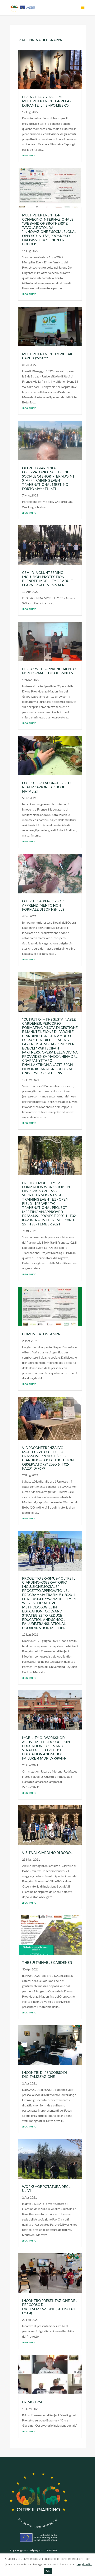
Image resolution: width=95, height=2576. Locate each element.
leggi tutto (29, 155)
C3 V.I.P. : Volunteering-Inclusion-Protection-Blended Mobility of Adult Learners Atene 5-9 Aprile (47, 578)
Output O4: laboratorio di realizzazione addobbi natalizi (47, 787)
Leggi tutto (84, 2564)
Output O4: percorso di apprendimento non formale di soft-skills (43, 905)
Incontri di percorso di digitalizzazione (44, 2074)
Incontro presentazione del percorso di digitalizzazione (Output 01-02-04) (49, 2306)
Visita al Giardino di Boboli (48, 1852)
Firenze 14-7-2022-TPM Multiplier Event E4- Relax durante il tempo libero (47, 101)
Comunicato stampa (41, 1334)
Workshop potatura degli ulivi (47, 2188)
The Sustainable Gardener (47, 1962)
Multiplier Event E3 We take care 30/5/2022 (48, 356)
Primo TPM (32, 2402)
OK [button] (48, 2570)
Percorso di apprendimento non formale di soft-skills (49, 671)
